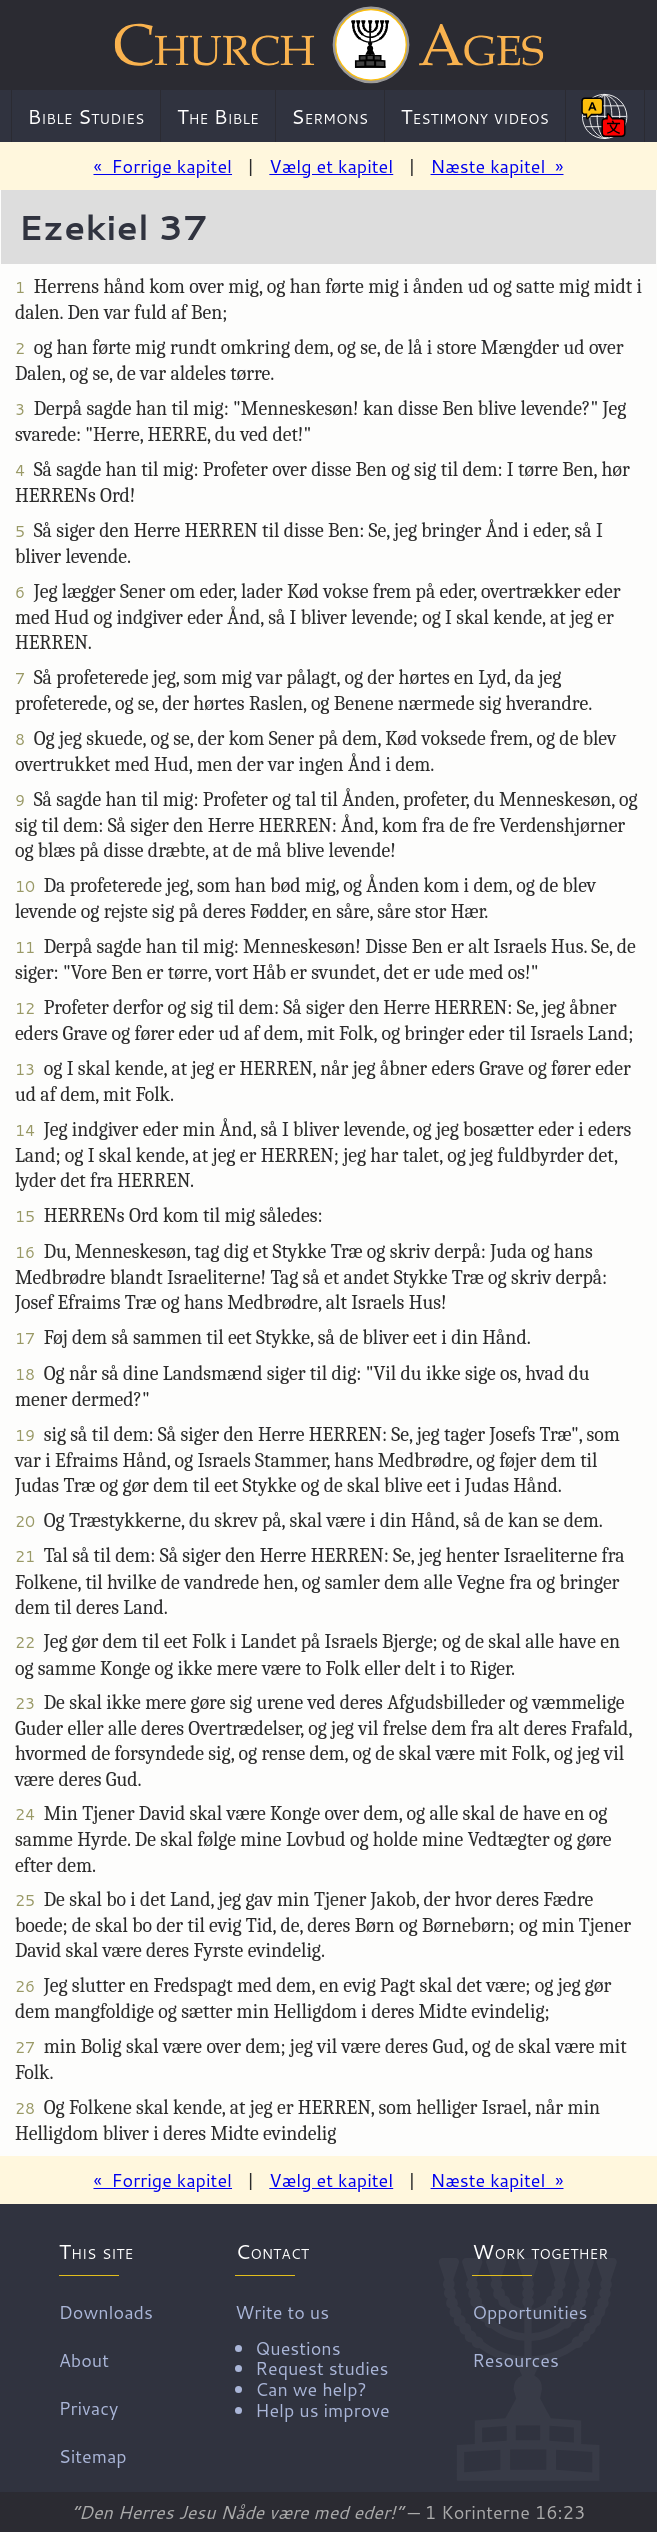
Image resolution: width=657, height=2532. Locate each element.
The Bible (218, 116)
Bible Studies (86, 116)
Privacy (89, 2407)
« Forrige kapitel (162, 166)
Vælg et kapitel (331, 166)
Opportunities (529, 2311)
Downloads (106, 2311)
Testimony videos (475, 116)
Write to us (312, 2359)
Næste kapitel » (497, 166)
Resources (515, 2359)
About (84, 2359)
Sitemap (93, 2455)
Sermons (329, 116)
